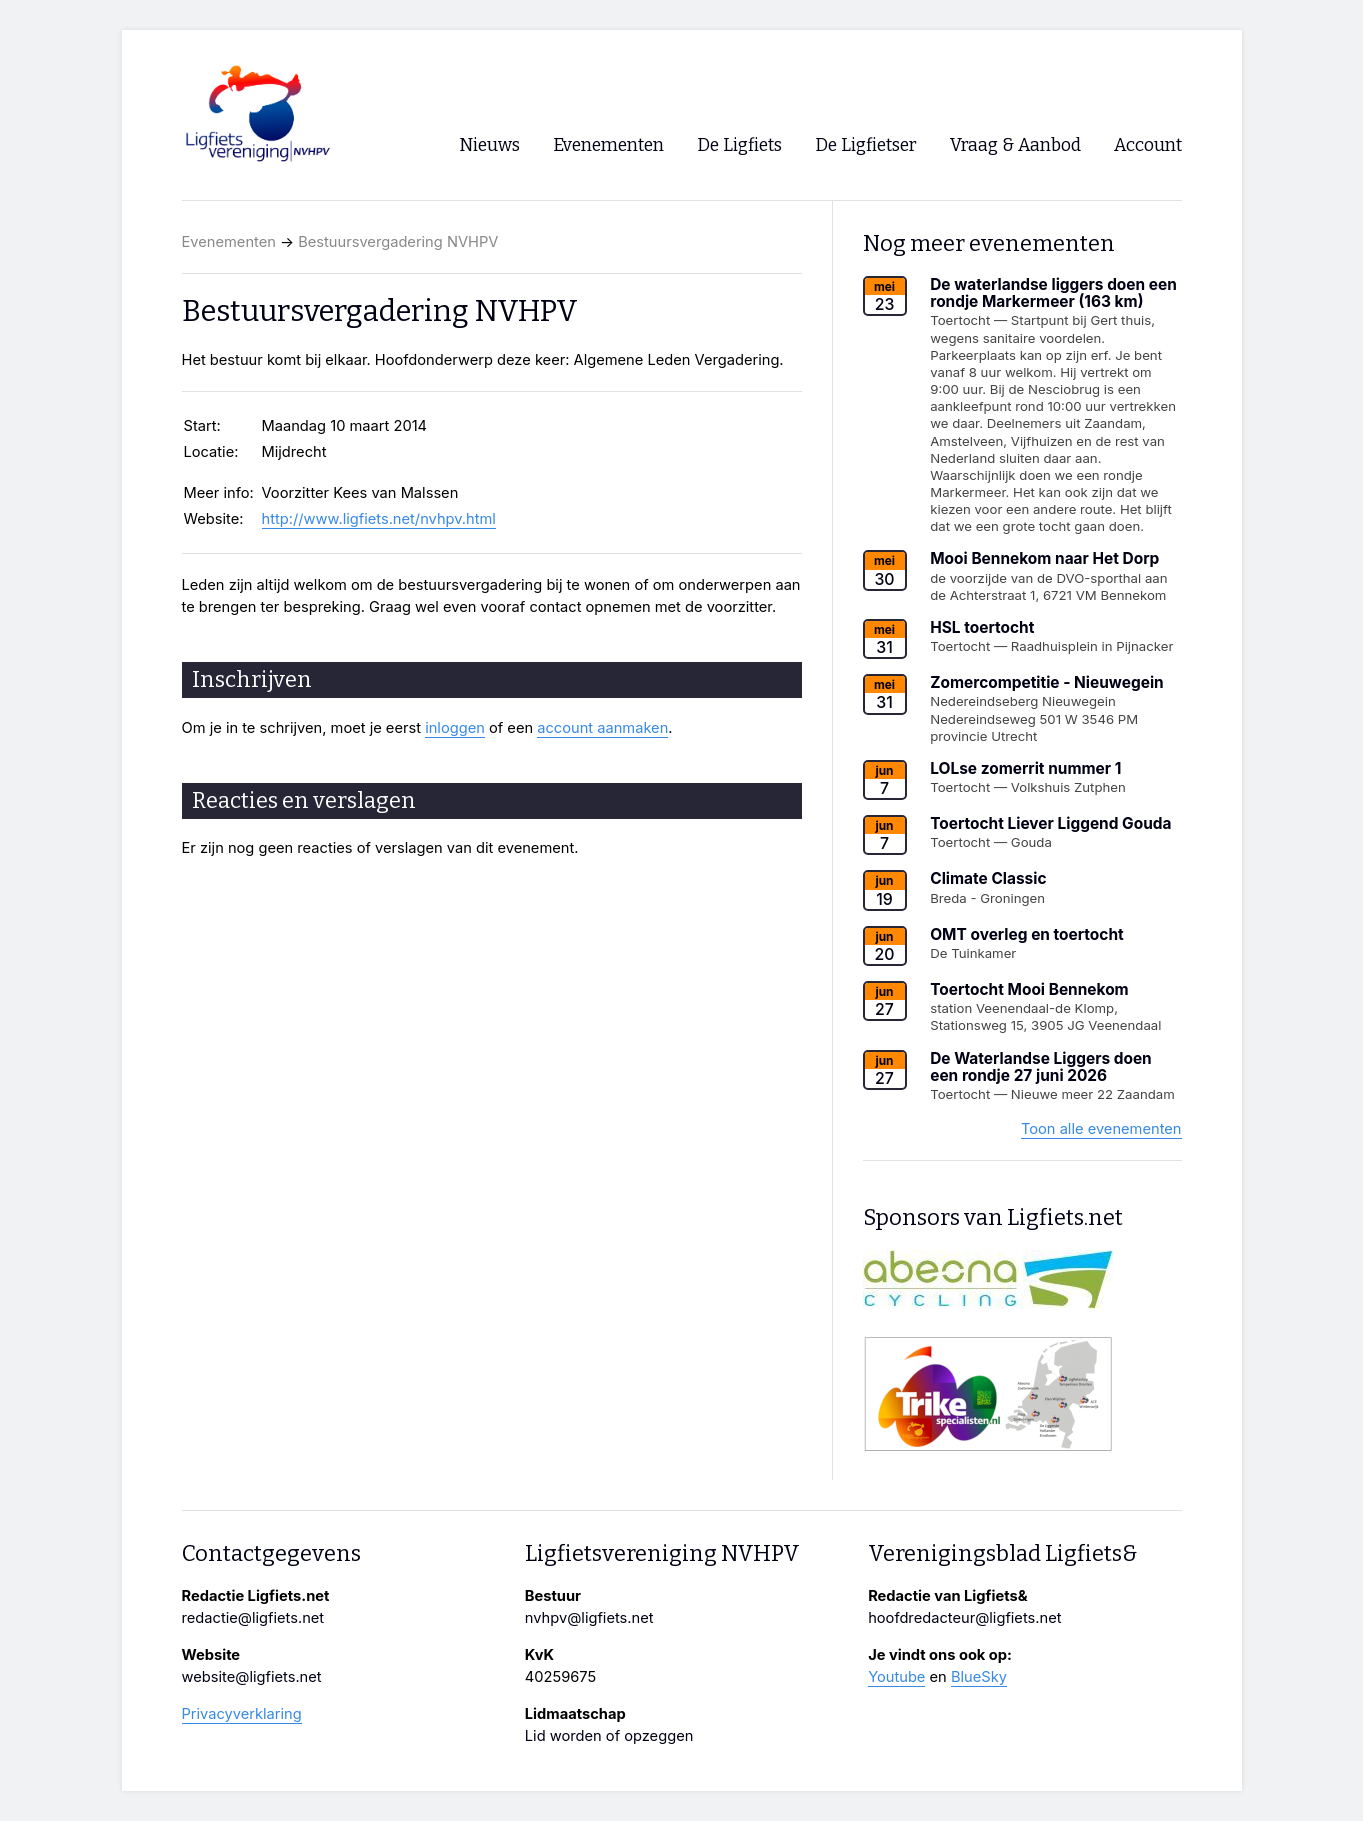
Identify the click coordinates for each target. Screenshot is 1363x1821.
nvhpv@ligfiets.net (589, 1618)
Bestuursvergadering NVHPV (398, 242)
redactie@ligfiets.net (253, 1618)
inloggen (455, 728)
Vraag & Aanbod (1015, 145)
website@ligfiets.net (252, 1677)
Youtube (896, 1677)
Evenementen (229, 242)
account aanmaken (602, 728)
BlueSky (979, 1677)
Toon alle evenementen (1101, 1129)
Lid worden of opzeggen (609, 1736)
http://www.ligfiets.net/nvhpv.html (379, 519)
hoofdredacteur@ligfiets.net (964, 1618)
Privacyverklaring (242, 1714)
